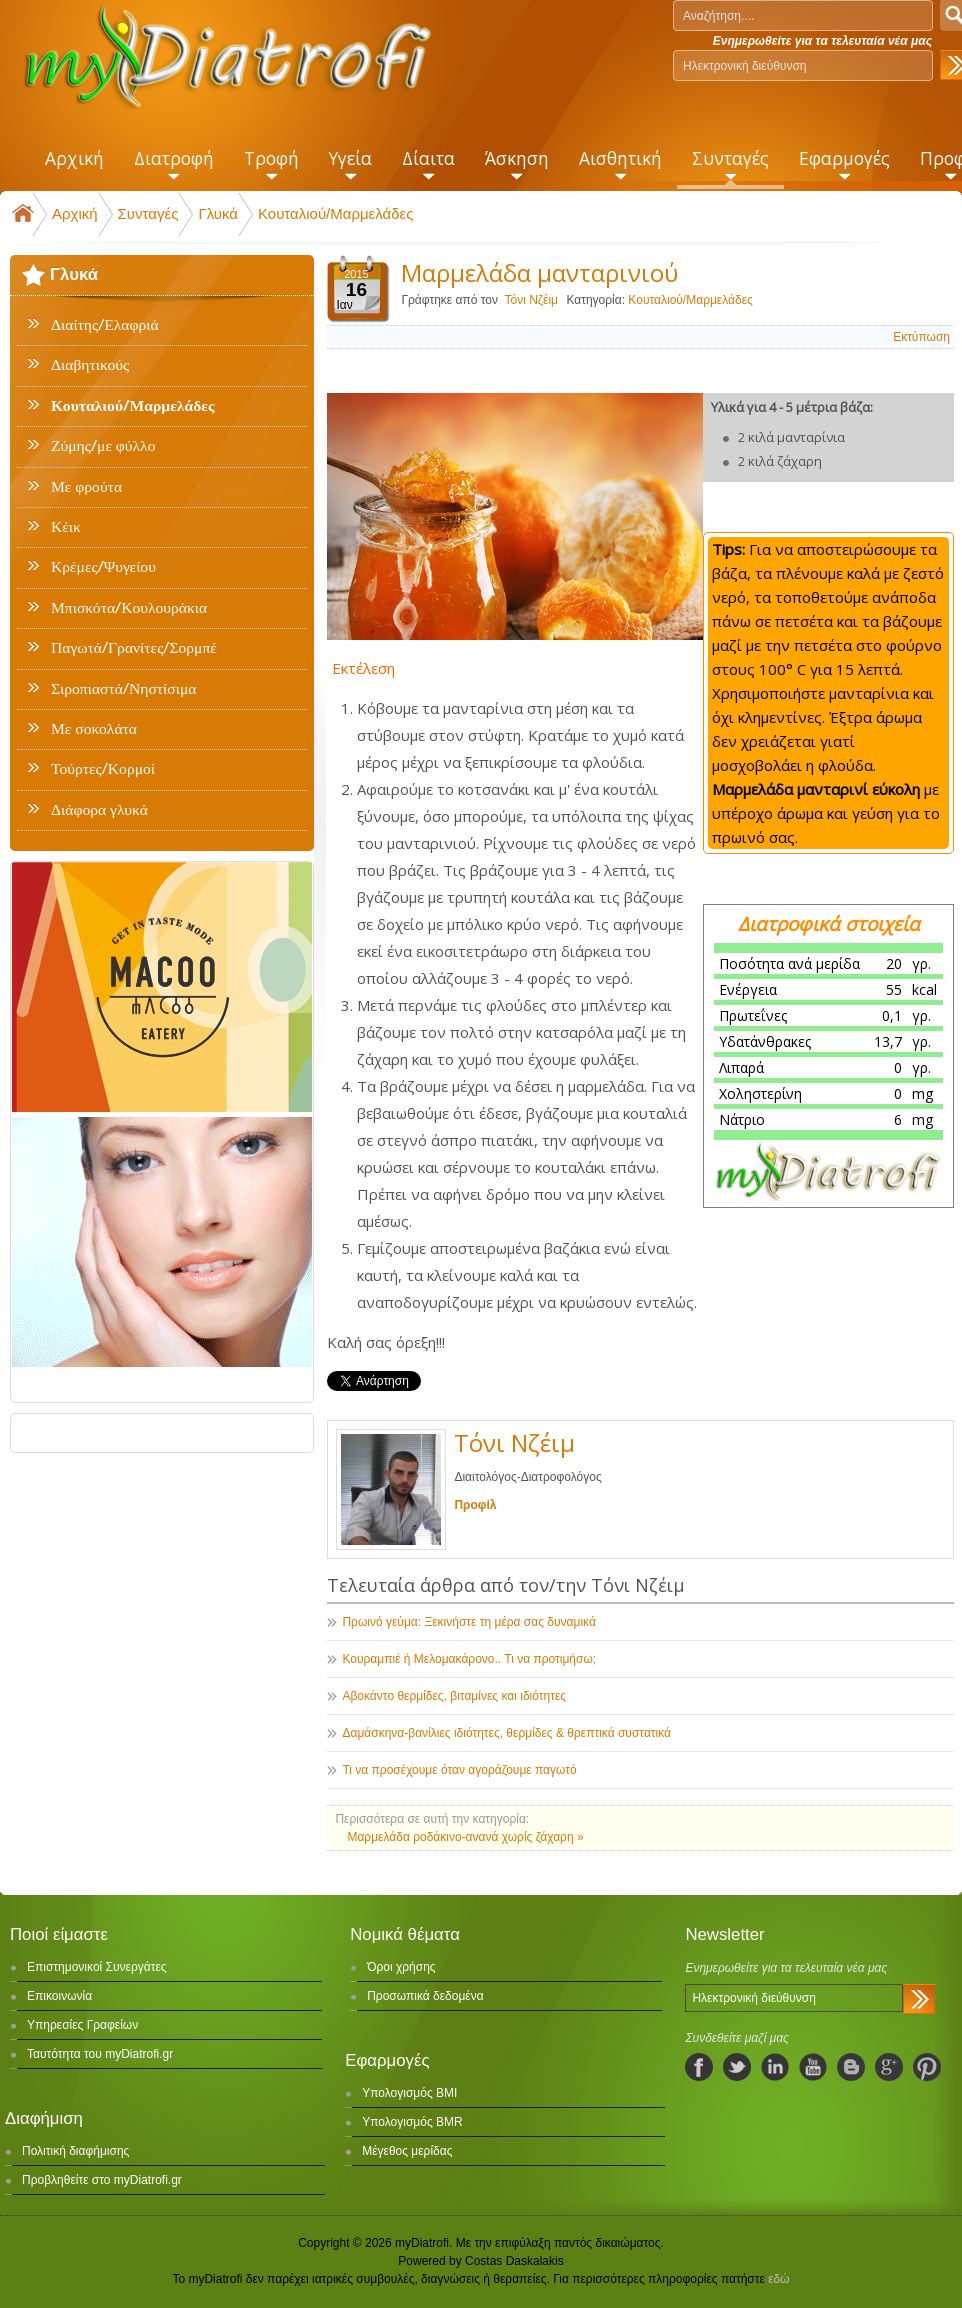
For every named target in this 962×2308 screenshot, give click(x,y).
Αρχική (75, 213)
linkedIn (775, 2067)
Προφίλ (475, 1505)
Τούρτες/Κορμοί (103, 769)
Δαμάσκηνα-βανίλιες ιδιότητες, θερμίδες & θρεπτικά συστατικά (506, 1733)
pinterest (927, 2067)
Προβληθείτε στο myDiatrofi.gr (102, 2180)
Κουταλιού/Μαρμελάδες (336, 213)
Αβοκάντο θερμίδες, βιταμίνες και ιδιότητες (454, 1696)
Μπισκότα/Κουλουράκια (129, 608)
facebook (699, 2067)
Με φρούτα (86, 487)
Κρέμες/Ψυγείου (103, 567)
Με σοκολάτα (94, 729)
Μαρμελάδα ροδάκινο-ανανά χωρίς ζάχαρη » (465, 1837)
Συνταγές (148, 213)
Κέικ (66, 527)
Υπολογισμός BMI (409, 2093)
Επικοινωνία (59, 1996)
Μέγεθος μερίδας (407, 2151)
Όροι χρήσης (401, 1967)
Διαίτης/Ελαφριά (105, 325)
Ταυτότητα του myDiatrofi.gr (100, 2054)
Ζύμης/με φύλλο (103, 446)
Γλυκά (218, 213)
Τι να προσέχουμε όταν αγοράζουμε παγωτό (459, 1770)
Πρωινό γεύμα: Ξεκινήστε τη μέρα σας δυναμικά (468, 1622)
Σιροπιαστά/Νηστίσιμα (123, 689)
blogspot (851, 2067)
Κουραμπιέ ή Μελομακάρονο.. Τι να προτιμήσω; (469, 1659)
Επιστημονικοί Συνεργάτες (97, 1967)
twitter (737, 2067)
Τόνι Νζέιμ (531, 300)
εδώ (778, 2279)
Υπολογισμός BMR (412, 2122)
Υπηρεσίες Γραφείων (82, 2025)
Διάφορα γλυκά (99, 810)
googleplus (889, 2067)
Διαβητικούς (90, 365)
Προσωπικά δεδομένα (425, 1996)
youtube (813, 2067)
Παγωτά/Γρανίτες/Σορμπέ (134, 648)
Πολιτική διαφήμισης (75, 2151)
